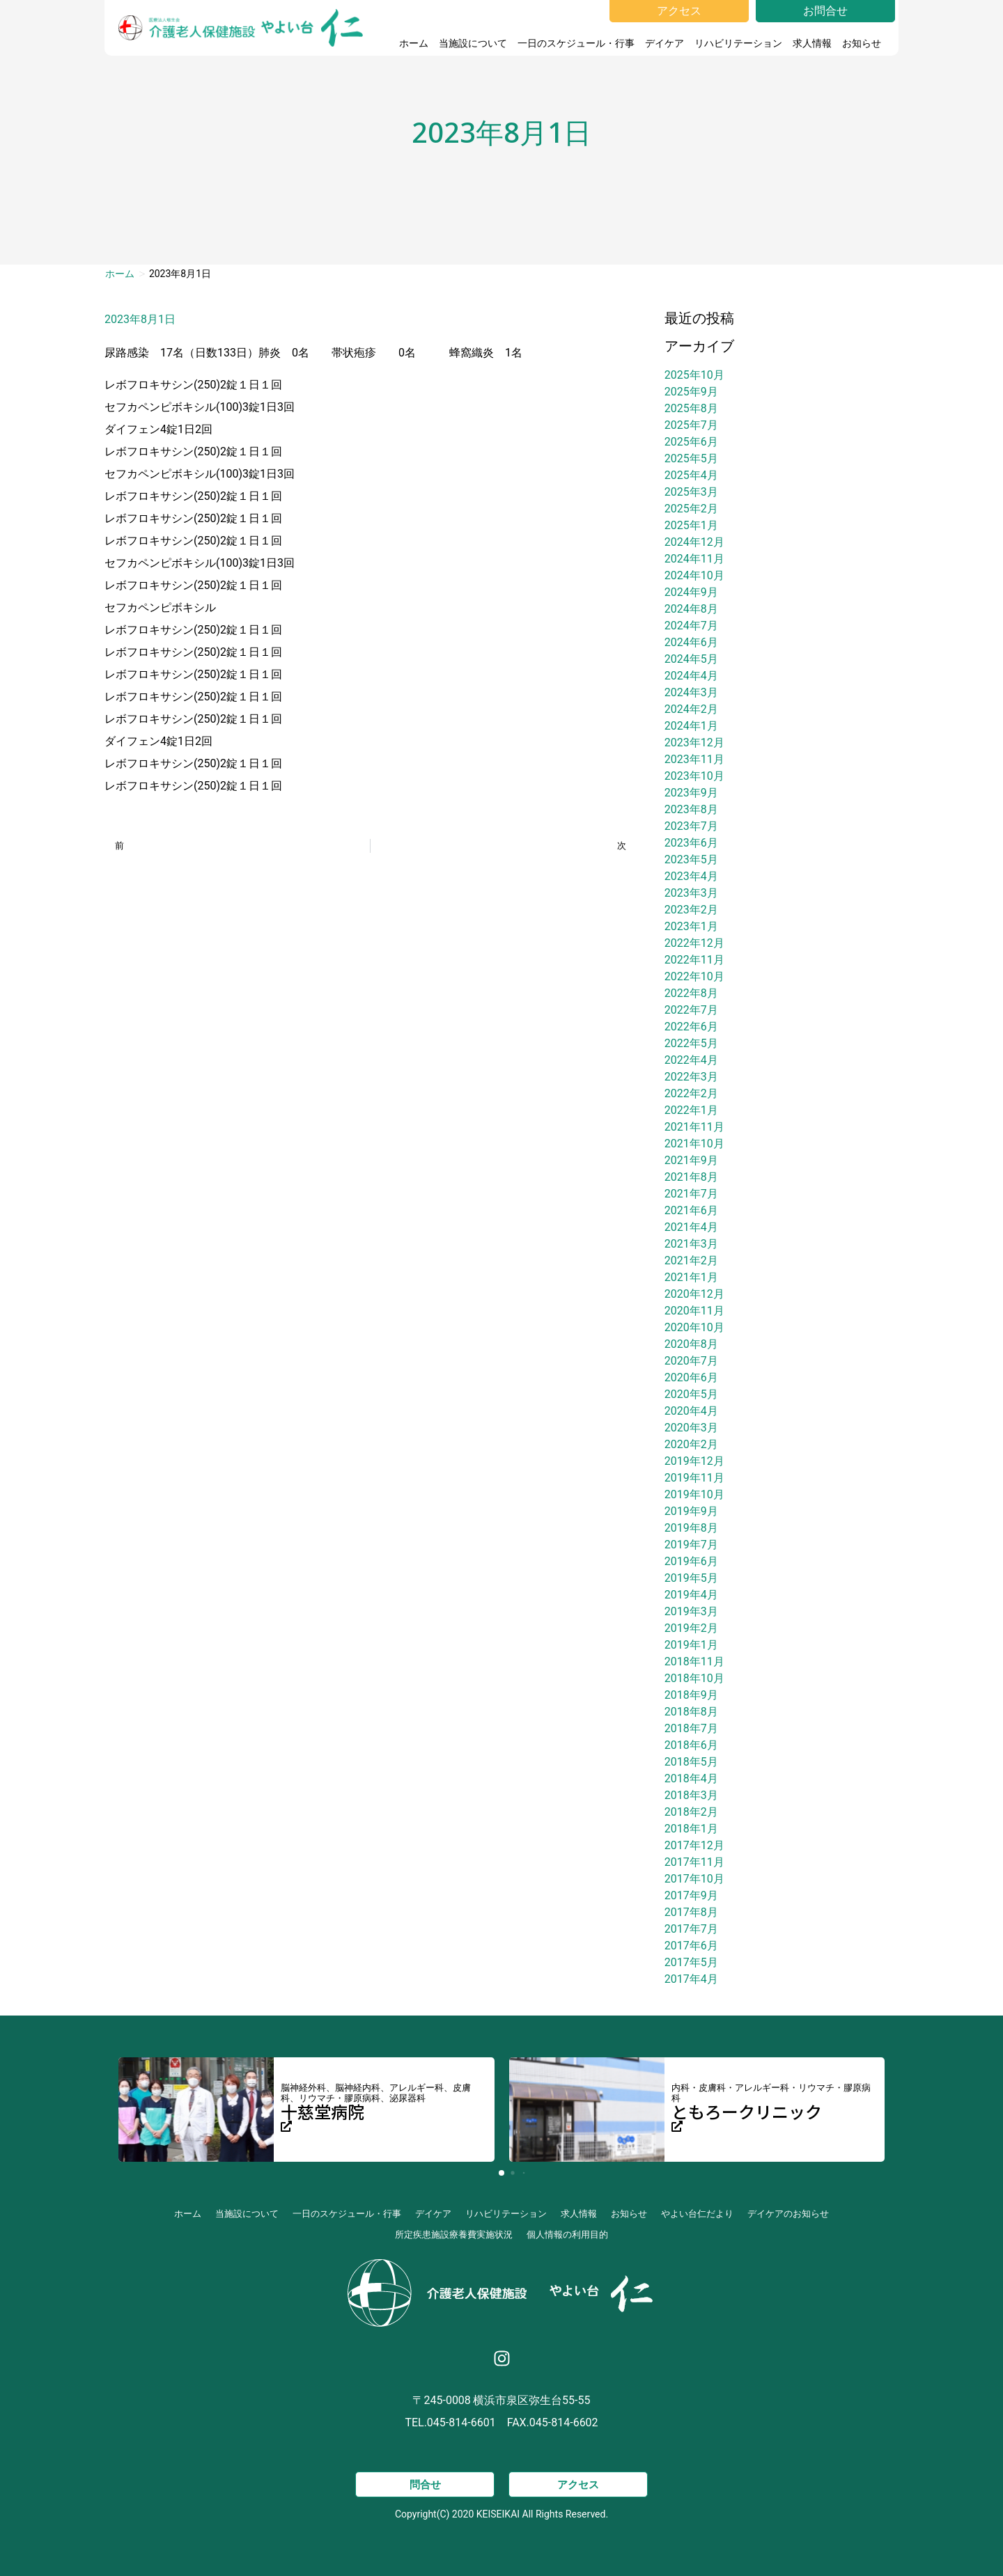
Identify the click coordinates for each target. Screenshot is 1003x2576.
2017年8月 (691, 1912)
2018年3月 (691, 1795)
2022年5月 (691, 1043)
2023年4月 (691, 876)
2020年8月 (691, 1344)
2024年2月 (691, 709)
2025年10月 (694, 375)
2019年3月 (691, 1611)
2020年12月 (694, 1294)
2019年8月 (691, 1527)
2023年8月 (691, 809)
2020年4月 (691, 1410)
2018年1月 (691, 1828)
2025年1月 (691, 525)
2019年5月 (691, 1578)
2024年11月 (694, 558)
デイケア (664, 43)
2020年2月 (691, 1444)
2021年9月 (691, 1160)
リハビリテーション (738, 43)
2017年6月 (691, 1945)
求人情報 (812, 43)
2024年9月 (691, 592)
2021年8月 (691, 1177)
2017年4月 (691, 1979)
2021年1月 (691, 1277)
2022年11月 (694, 959)
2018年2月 (691, 1812)
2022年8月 (691, 993)
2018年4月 (691, 1778)
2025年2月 (691, 508)
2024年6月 (691, 642)
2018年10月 (694, 1678)
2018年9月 (691, 1695)
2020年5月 (691, 1394)
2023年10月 (694, 776)
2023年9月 (691, 792)
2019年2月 (691, 1628)
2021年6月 (691, 1210)
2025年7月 (691, 425)
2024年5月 (691, 659)
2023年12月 (694, 742)
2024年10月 (694, 575)
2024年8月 (691, 608)
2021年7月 (691, 1193)
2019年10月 (694, 1494)
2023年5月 (691, 859)
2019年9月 (691, 1511)
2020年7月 (691, 1360)
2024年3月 (691, 692)
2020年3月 (691, 1427)
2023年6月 (691, 842)
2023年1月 (691, 926)
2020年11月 (694, 1310)
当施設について (473, 43)
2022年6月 (691, 1026)
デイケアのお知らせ (788, 2213)
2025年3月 (691, 491)
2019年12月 (694, 1461)
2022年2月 (691, 1093)
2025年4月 (691, 475)
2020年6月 (691, 1377)
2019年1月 (691, 1644)
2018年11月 (694, 1661)
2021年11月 (694, 1126)
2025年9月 (691, 391)
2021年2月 (691, 1260)
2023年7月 (691, 826)
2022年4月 (691, 1060)
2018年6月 (691, 1745)
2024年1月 (691, 725)
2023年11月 (694, 759)
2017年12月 (694, 1845)
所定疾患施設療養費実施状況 (454, 2234)
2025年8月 (691, 408)
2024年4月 (691, 675)
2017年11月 (694, 1862)
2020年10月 (694, 1327)
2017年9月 (691, 1895)
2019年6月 (691, 1561)
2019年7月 (691, 1544)
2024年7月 (691, 625)
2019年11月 (694, 1477)
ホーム (413, 43)
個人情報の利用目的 (567, 2234)
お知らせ (865, 43)
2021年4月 (691, 1227)
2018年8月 (691, 1711)
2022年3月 (691, 1076)
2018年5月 (691, 1761)
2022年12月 (694, 943)
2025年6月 (691, 441)
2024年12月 (694, 542)
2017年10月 (694, 1878)
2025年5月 (691, 458)
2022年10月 (694, 976)
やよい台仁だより (697, 2213)
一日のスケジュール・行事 (576, 43)
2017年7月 (691, 1928)
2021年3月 (691, 1243)
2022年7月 (691, 1009)
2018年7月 (691, 1728)
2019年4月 (691, 1594)
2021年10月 (694, 1143)
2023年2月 (691, 909)
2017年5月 (691, 1962)
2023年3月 (691, 893)
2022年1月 (691, 1110)
